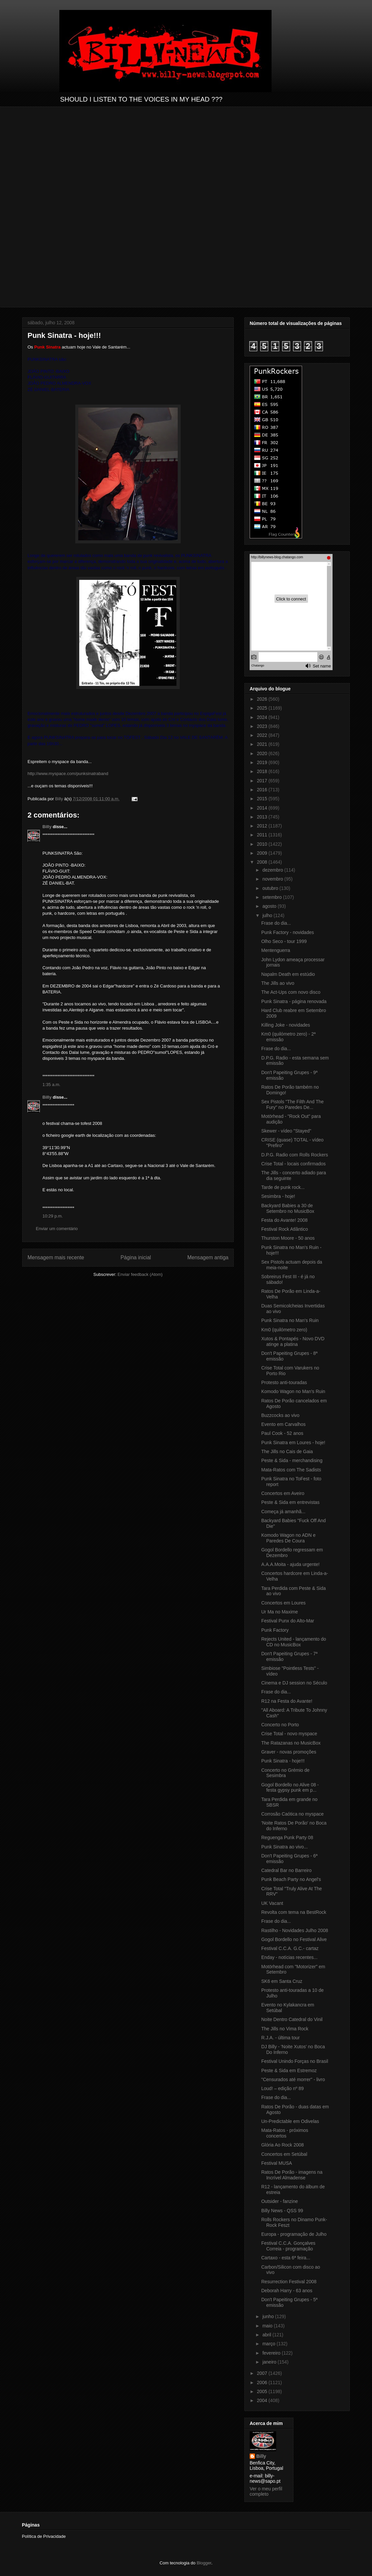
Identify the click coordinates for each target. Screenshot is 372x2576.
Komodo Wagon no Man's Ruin (293, 1391)
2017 (263, 780)
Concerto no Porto (280, 1724)
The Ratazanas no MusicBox (291, 1743)
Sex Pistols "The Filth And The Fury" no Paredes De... (292, 1104)
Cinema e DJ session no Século (294, 1682)
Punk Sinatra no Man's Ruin (290, 1320)
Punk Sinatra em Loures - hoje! (293, 1442)
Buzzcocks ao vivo (280, 1415)
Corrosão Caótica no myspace (292, 1814)
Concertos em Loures (283, 1602)
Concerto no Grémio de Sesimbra (285, 1772)
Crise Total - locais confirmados (293, 1163)
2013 (263, 817)
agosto (270, 906)
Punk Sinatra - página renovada (294, 1001)
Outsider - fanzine (279, 2201)
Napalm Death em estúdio (288, 974)
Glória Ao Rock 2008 (282, 2144)
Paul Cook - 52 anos (282, 1433)
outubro (270, 888)
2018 (263, 771)
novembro (273, 879)
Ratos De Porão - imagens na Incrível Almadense (291, 2174)
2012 (263, 825)
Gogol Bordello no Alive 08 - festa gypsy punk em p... (290, 1787)
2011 (263, 834)
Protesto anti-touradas (284, 1382)
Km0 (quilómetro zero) (284, 1329)
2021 (263, 744)
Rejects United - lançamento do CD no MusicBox (293, 1641)
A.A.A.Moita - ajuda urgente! (290, 1564)
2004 (263, 2400)
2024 (263, 717)
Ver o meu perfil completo (266, 2491)
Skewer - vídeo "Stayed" (286, 1130)
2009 (263, 853)
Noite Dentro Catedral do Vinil (292, 2019)
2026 (263, 699)
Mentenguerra (275, 950)
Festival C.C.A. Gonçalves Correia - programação (288, 2245)
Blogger (204, 2562)
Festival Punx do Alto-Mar (287, 1620)
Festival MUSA (276, 2163)
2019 (263, 762)
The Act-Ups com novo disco (290, 992)
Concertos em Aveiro (282, 1493)
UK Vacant (272, 1903)
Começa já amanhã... (283, 1511)
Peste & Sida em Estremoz (289, 2070)
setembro (272, 897)
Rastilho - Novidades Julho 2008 (294, 1930)
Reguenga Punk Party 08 (287, 1837)
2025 (263, 708)
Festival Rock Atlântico (284, 1229)
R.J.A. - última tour (280, 2037)
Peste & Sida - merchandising (291, 1460)
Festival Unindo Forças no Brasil (294, 2061)
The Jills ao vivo (277, 983)
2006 (263, 2382)
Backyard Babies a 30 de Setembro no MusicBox (287, 1208)
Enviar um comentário (57, 1228)
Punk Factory (274, 1630)
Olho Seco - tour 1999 (284, 941)
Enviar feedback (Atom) (140, 1274)
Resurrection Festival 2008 (289, 2281)
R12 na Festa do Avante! (286, 1701)
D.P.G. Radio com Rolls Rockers (294, 1154)
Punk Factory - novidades (287, 932)
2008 (263, 862)
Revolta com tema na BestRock (293, 1912)
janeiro (270, 2362)
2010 (263, 844)
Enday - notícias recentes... (289, 1957)
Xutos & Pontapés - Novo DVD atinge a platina (293, 1341)
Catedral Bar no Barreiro (286, 1870)
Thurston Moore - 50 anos (288, 1238)
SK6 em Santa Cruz (281, 1981)
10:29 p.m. (52, 1215)
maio (268, 2325)
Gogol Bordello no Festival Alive (294, 1939)
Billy (46, 826)
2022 (263, 735)
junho (268, 2316)
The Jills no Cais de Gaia (287, 1451)
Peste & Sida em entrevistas (290, 1502)
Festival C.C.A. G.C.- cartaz (290, 1948)
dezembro (273, 870)
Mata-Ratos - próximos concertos (284, 2133)
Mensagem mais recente (56, 1257)
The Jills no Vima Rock (284, 2028)
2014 (263, 808)
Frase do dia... (276, 923)
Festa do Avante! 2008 (284, 1220)
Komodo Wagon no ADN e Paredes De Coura (288, 1537)
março (269, 2343)
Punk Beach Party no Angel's (291, 1879)
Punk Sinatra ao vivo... (284, 1846)
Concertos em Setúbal (284, 2154)
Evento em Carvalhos (283, 1424)
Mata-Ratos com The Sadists (291, 1469)
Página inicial (135, 1257)
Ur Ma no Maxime (279, 1611)
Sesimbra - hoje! (278, 1196)
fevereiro (271, 2353)
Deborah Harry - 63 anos (286, 2290)
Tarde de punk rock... (283, 1187)
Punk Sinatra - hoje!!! (283, 1760)
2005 (263, 2391)
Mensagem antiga (207, 1257)
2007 (263, 2373)
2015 (263, 798)
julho (267, 915)
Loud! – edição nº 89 (282, 2088)
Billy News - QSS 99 (282, 2210)
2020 (263, 753)
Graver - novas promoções (288, 1752)
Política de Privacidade (44, 2536)
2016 (263, 789)
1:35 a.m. (51, 1084)
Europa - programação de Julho (294, 2234)
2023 (263, 726)
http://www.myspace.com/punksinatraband (68, 773)
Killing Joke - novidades (285, 1025)
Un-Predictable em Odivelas (290, 2121)
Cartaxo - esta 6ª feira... (285, 2257)
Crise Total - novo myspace (289, 1733)
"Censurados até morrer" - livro (293, 2079)
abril (267, 2334)
